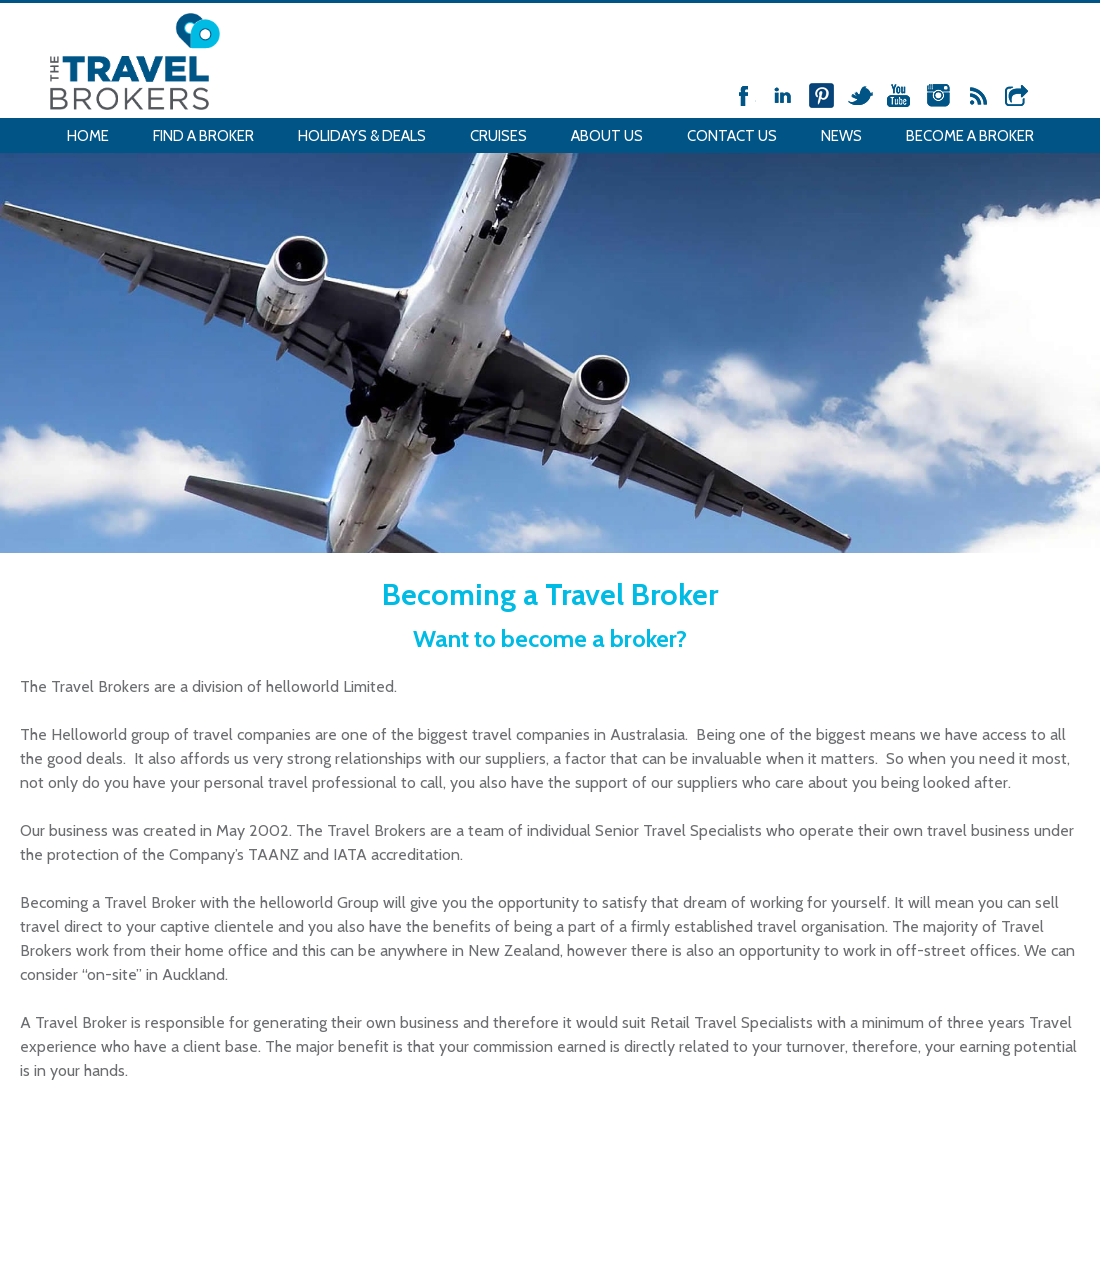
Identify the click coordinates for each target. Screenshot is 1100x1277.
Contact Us (732, 136)
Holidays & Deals (362, 136)
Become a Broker (970, 136)
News (841, 136)
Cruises (498, 136)
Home (88, 136)
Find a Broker (203, 136)
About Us (607, 136)
